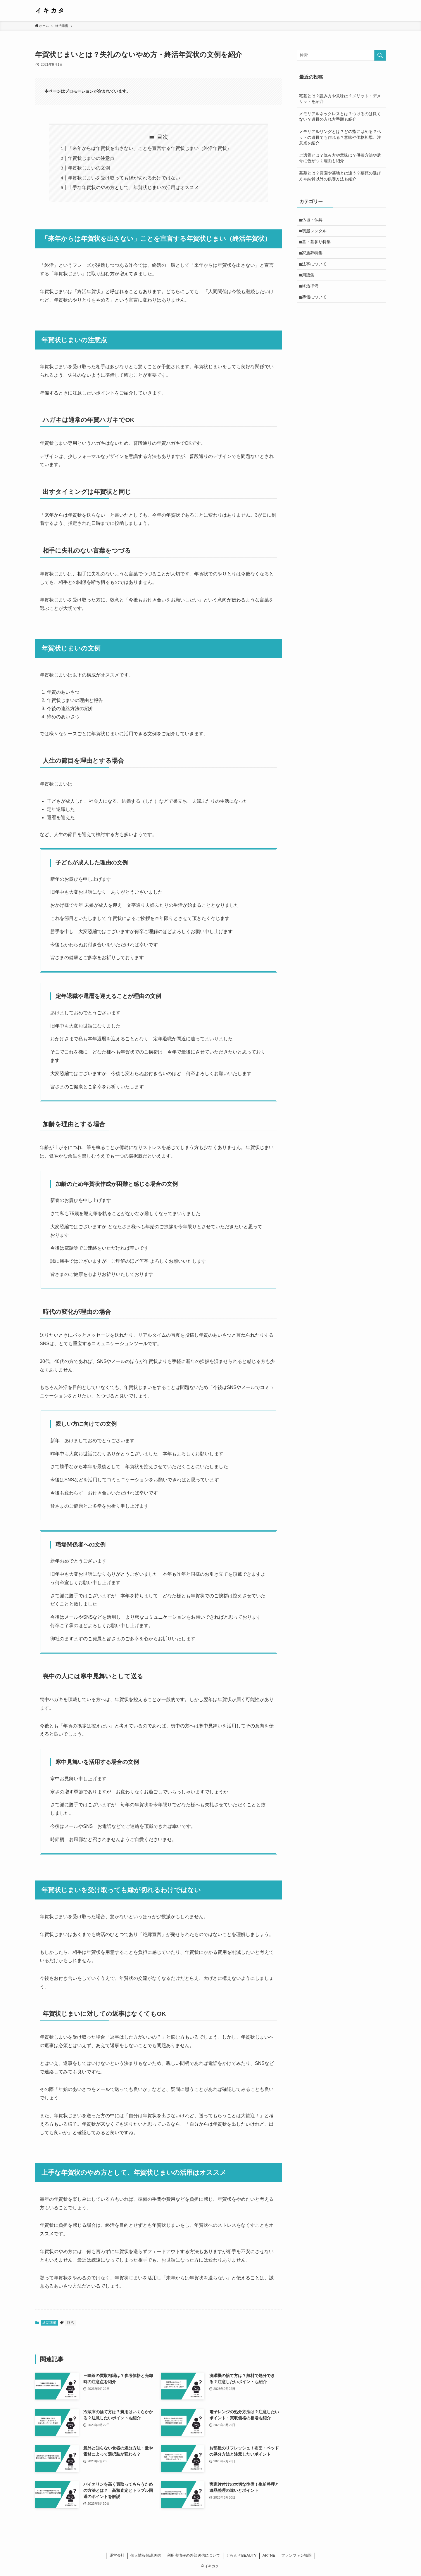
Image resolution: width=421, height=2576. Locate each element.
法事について (315, 269)
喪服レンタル (315, 232)
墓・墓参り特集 (317, 244)
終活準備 (49, 2323)
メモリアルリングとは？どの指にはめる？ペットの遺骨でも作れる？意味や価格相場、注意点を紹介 (340, 137)
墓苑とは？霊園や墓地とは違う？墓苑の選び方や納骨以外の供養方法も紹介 (340, 176)
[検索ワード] (341, 55)
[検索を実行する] (380, 55)
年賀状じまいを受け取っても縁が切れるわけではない (124, 177)
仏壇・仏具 (313, 220)
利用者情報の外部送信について (193, 2555)
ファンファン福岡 (296, 2555)
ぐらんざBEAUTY (241, 2555)
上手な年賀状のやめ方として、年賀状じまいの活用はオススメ (133, 187)
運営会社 (117, 2555)
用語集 (309, 281)
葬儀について (315, 305)
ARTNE (269, 2555)
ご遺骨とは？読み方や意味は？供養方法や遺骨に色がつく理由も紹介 (340, 158)
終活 (70, 2323)
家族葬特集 (313, 257)
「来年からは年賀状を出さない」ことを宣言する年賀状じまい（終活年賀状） (150, 148)
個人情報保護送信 (145, 2555)
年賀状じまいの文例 (89, 167)
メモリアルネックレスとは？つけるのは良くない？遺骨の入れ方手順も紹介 (340, 116)
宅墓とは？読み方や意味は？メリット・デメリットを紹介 (340, 99)
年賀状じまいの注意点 (91, 158)
